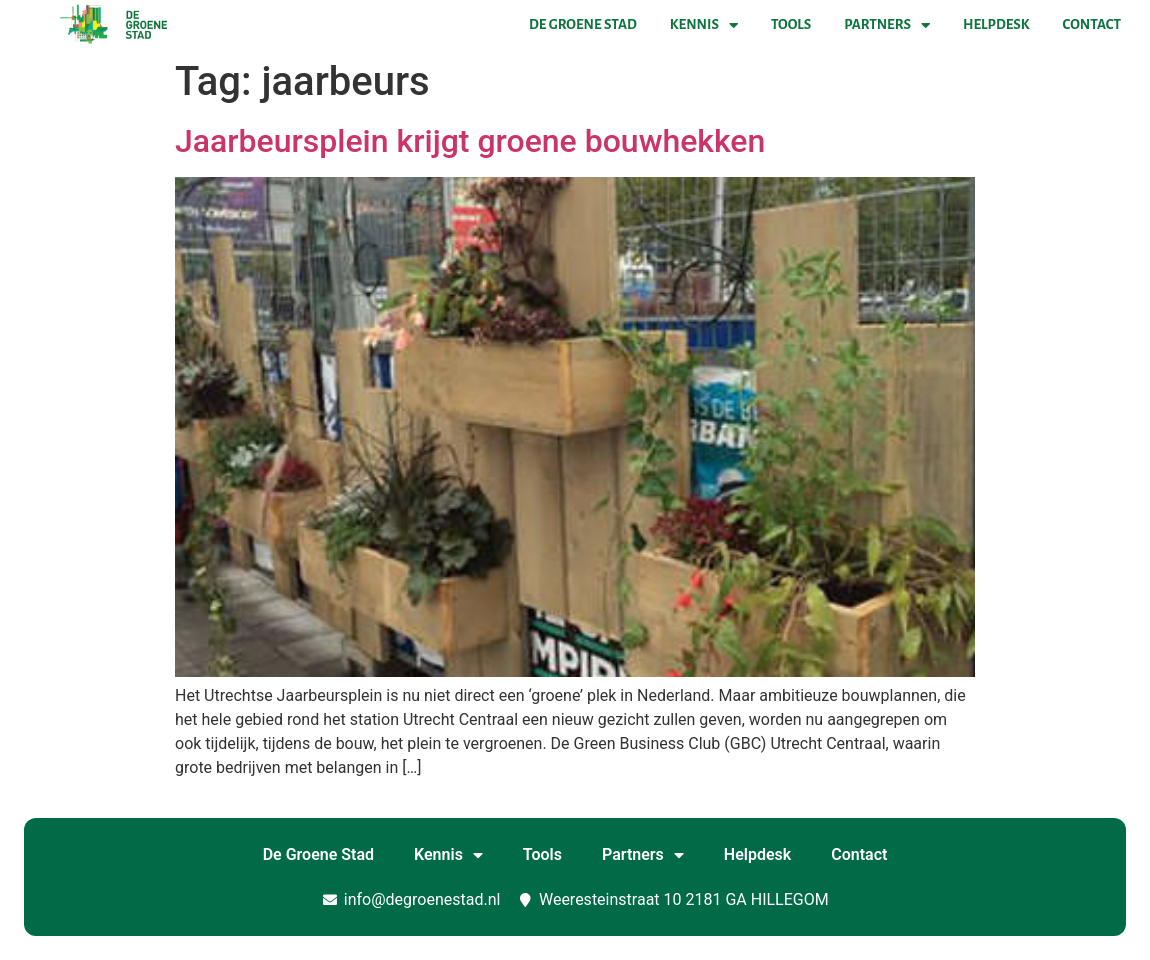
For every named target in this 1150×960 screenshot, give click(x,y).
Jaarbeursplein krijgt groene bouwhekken (470, 141)
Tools (791, 24)
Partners (887, 25)
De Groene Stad (583, 24)
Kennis (704, 25)
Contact (1092, 24)
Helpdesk (996, 24)
